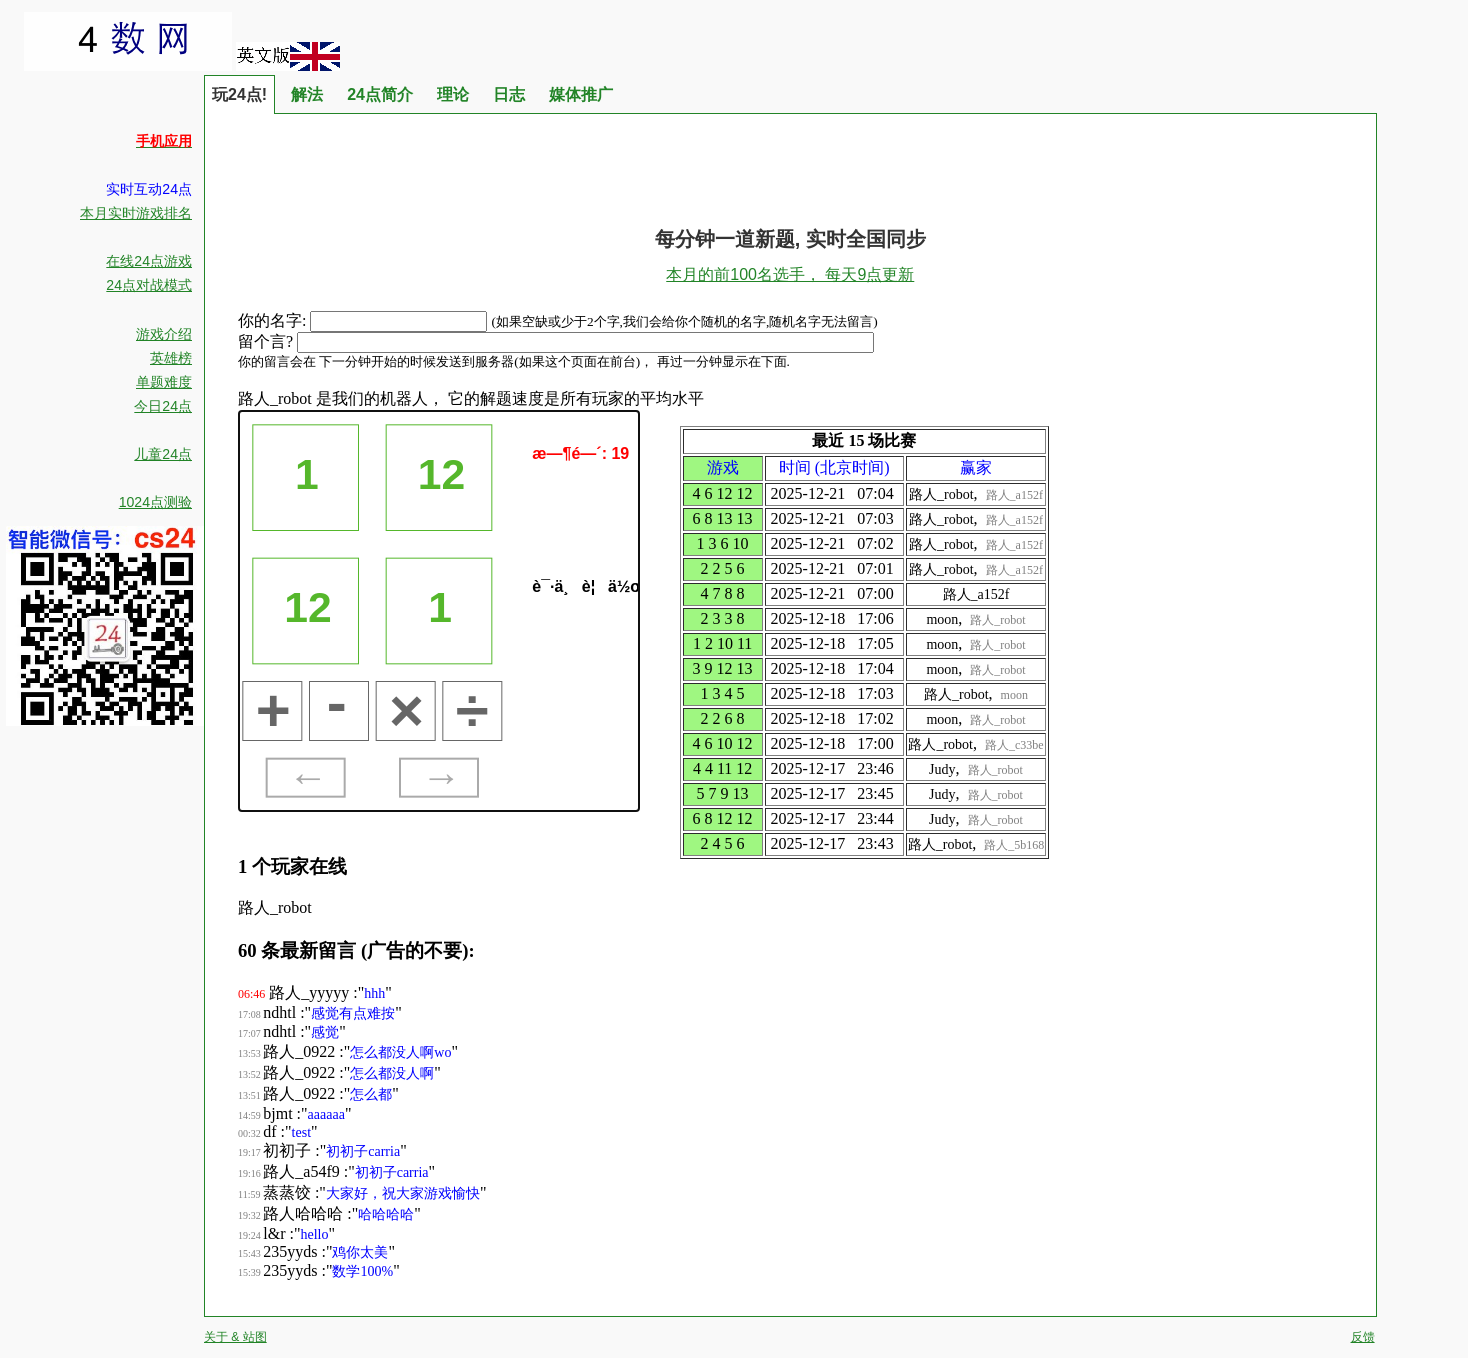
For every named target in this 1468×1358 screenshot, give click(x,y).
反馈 (1363, 1337)
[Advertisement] (790, 159)
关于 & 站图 (235, 1337)
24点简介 (380, 94)
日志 (509, 94)
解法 (307, 94)
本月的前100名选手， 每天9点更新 (790, 274)
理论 (453, 94)
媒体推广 (581, 94)
